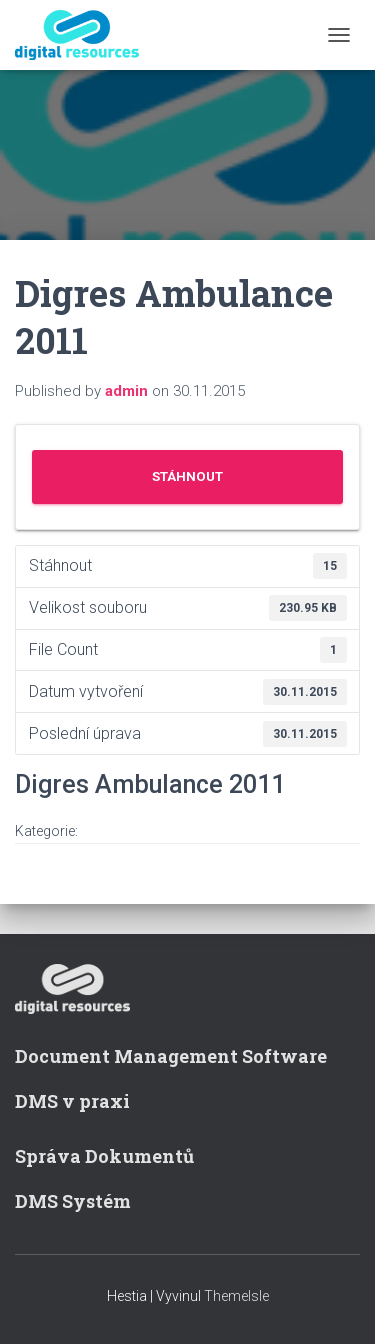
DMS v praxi (72, 1101)
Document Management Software (171, 1056)
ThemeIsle (236, 1296)
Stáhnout (187, 476)
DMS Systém (73, 1201)
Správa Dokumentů (104, 1156)
